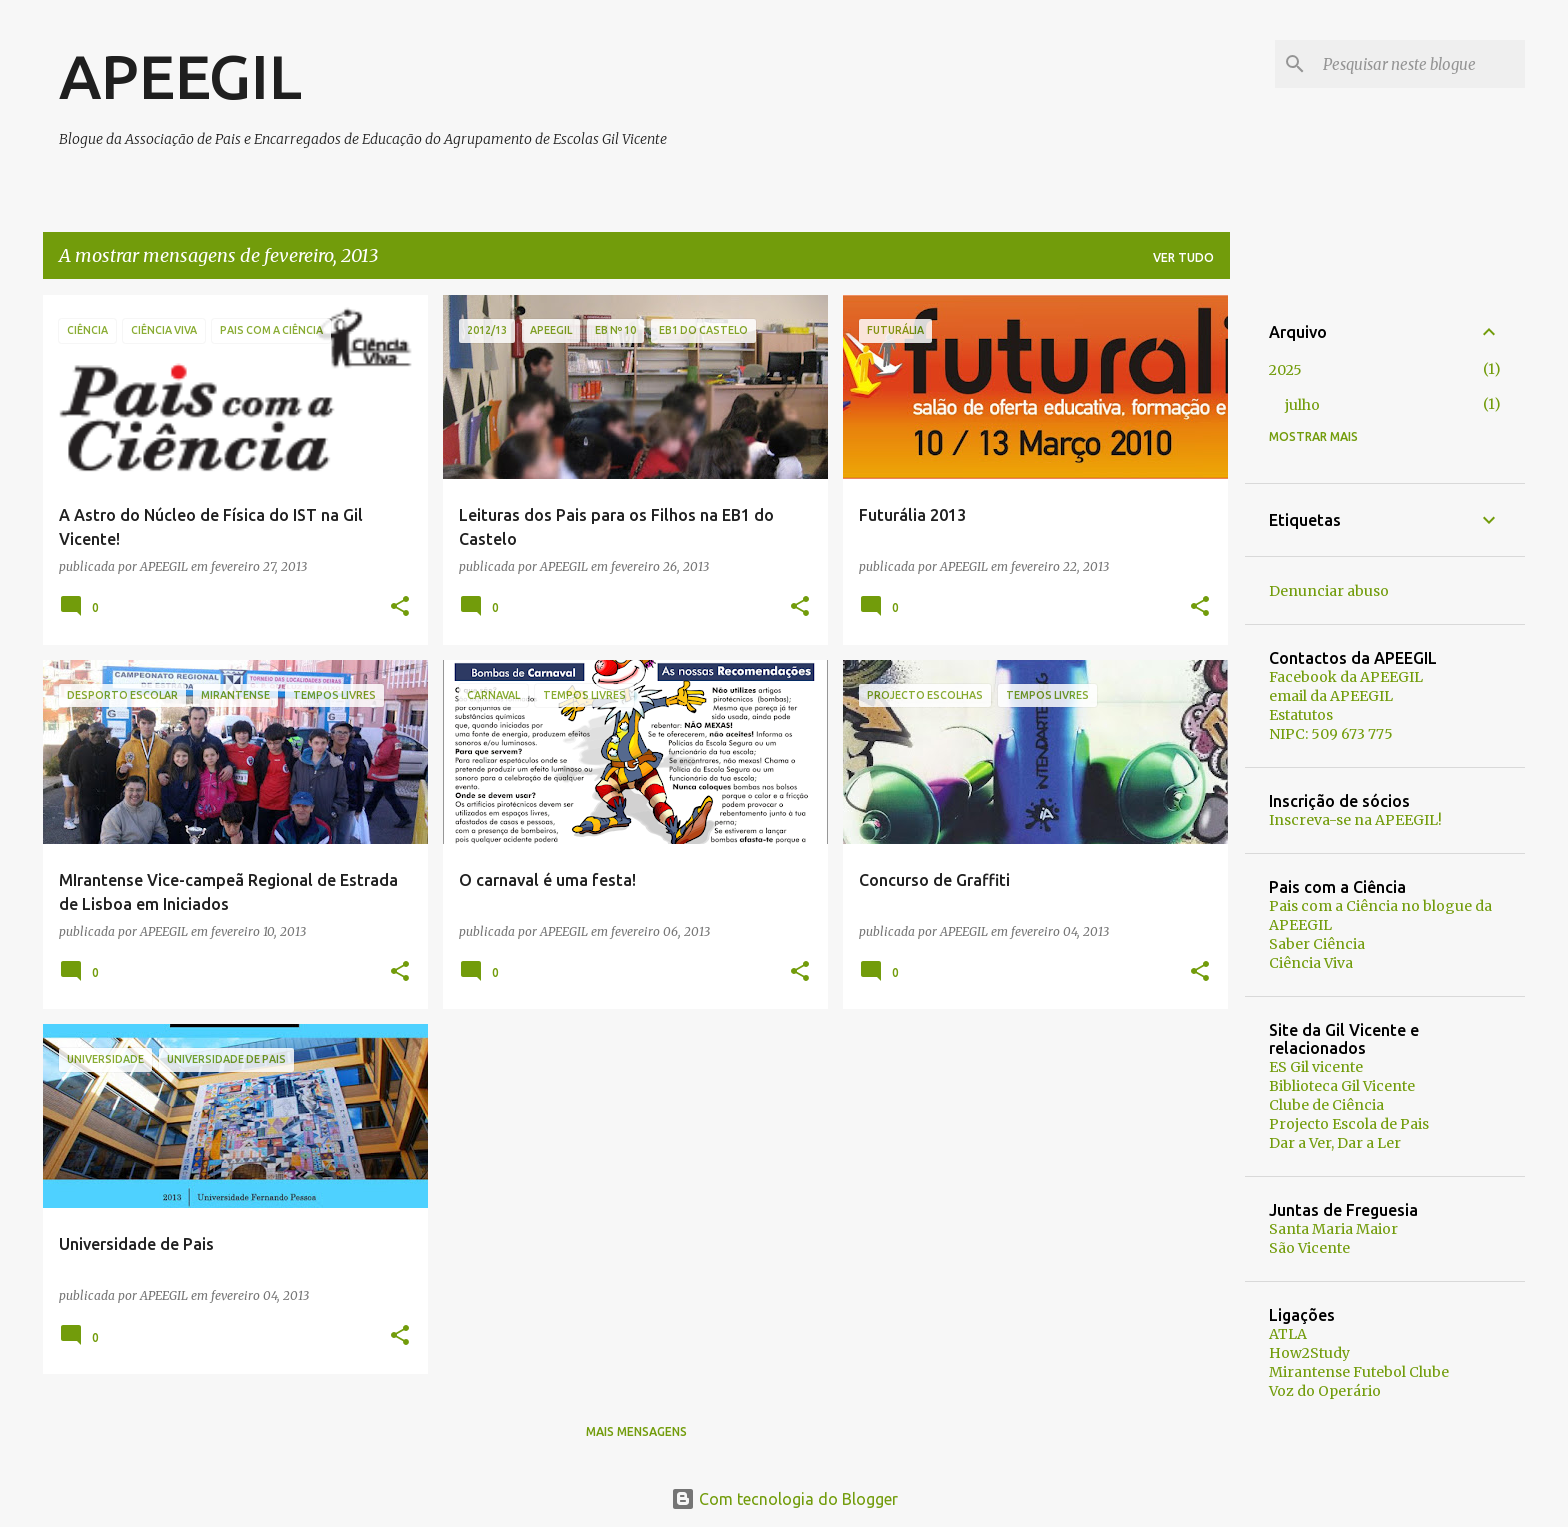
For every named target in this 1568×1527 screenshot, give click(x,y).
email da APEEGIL (1331, 696)
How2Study (1309, 1353)
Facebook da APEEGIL (1346, 677)
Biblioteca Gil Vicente (1342, 1086)
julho (1302, 405)
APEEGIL (180, 76)
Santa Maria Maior (1333, 1229)
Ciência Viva (1311, 963)
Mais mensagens (636, 1431)
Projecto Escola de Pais (1349, 1124)
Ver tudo (1183, 257)
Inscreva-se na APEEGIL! (1355, 820)
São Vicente (1309, 1248)
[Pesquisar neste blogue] (1420, 64)
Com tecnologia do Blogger (784, 1499)
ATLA (1288, 1334)
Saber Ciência (1317, 944)
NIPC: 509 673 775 (1331, 734)
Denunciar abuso (1329, 591)
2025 (1285, 370)
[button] (400, 607)
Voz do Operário (1325, 1391)
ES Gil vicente (1316, 1067)
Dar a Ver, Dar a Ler (1335, 1143)
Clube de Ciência (1326, 1105)
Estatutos (1301, 715)
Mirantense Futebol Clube (1359, 1372)
